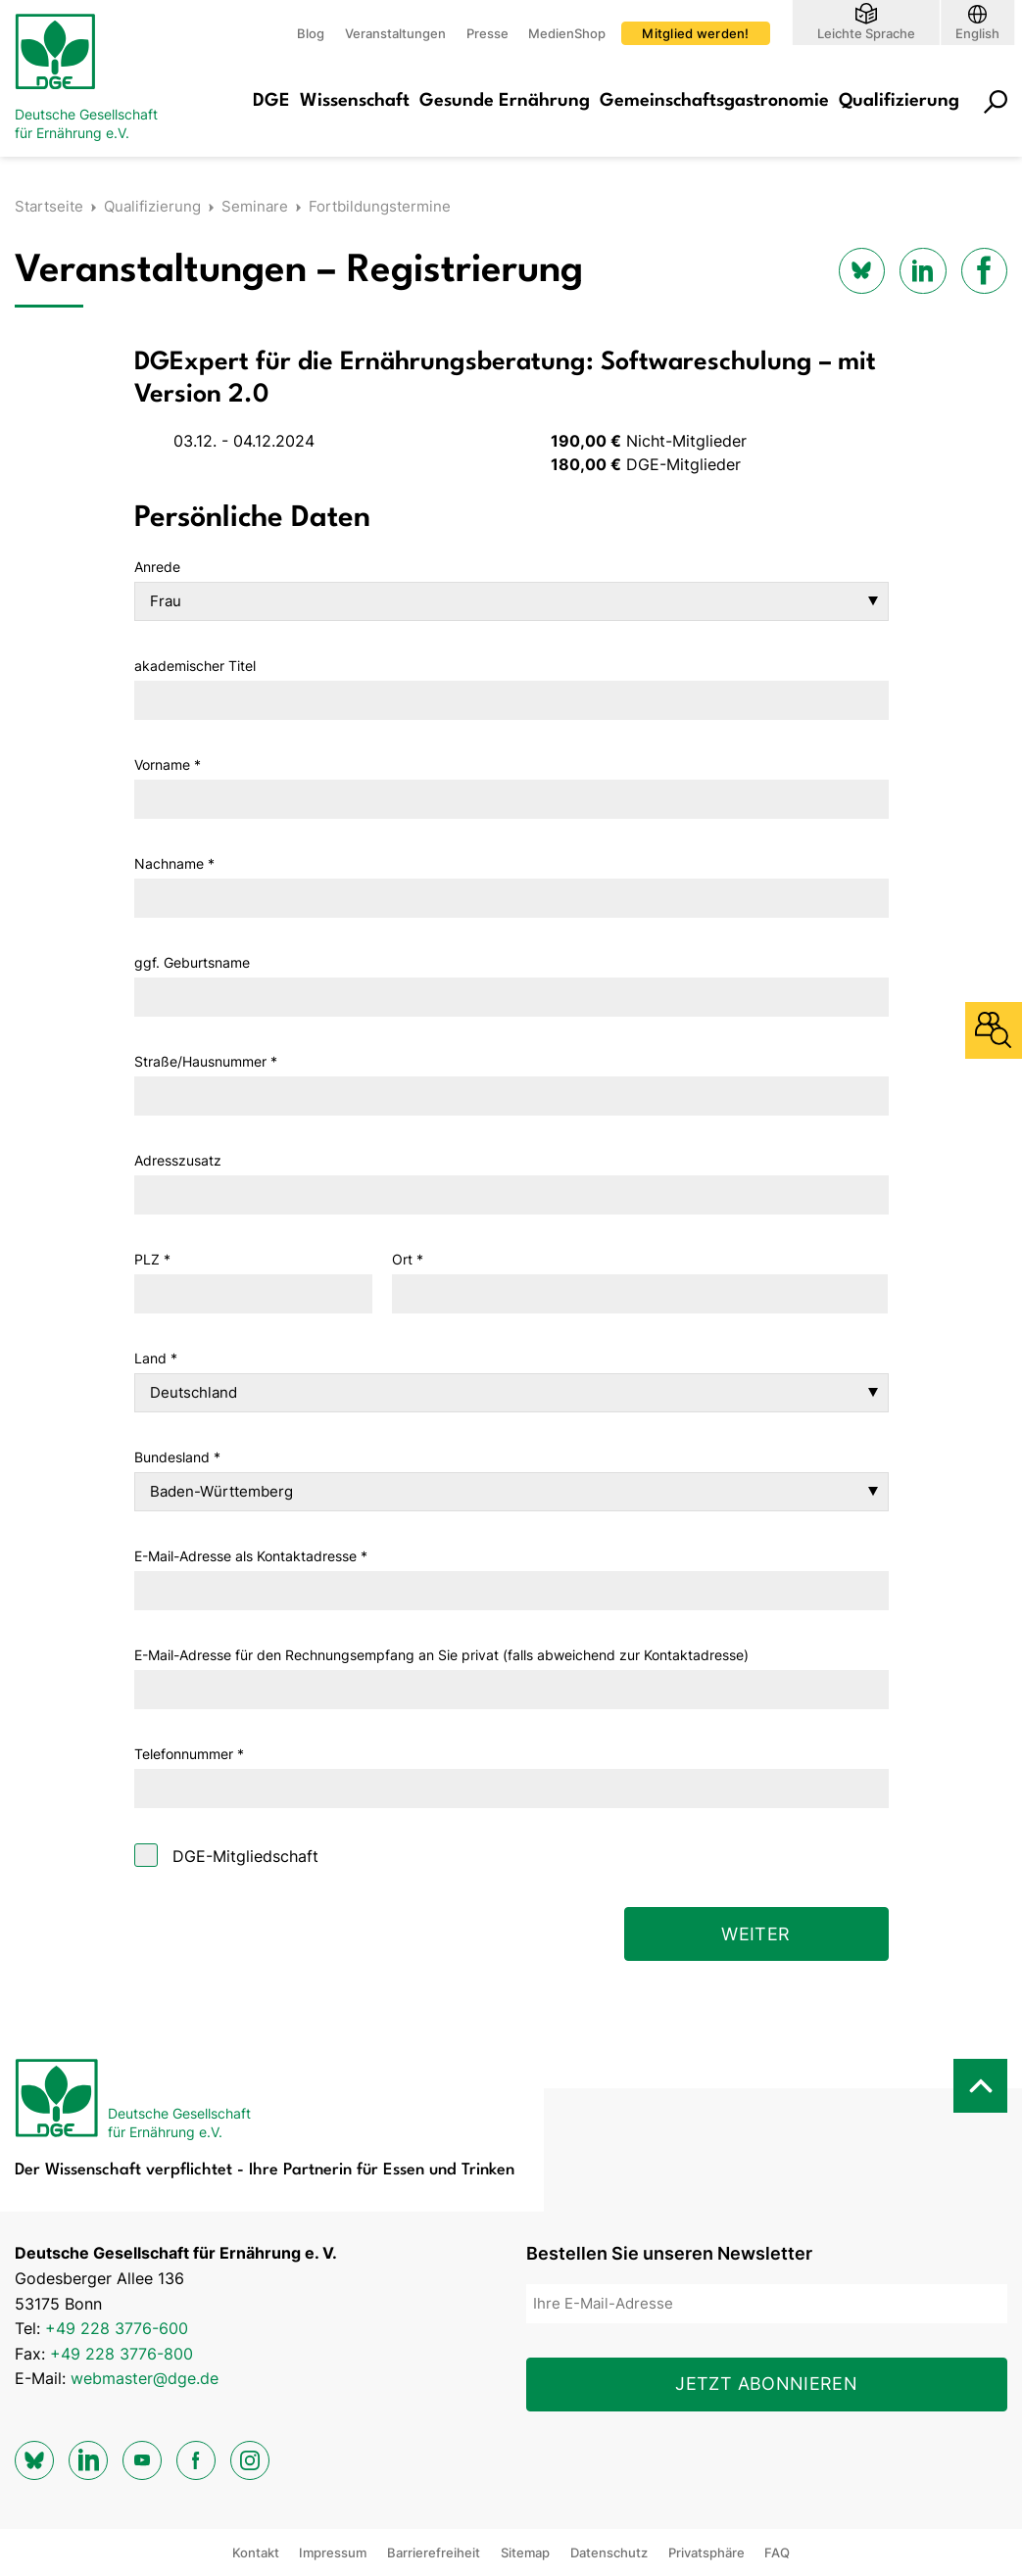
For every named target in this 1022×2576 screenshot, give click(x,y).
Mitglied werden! (695, 33)
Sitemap (525, 2552)
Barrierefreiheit (433, 2552)
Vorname (167, 764)
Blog (310, 33)
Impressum (332, 2552)
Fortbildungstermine (380, 206)
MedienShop (567, 33)
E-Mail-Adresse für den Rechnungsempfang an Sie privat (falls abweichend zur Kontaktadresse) (441, 1654)
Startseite (49, 206)
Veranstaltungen (395, 33)
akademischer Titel (195, 665)
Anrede (157, 566)
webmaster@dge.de (145, 2378)
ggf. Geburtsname (192, 962)
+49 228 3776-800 (121, 2353)
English (977, 32)
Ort (407, 1259)
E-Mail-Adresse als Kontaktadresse (250, 1556)
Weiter (755, 1934)
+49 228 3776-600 (116, 2328)
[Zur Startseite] (93, 78)
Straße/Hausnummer (205, 1061)
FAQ (777, 2552)
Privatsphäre (706, 2552)
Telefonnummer (189, 1753)
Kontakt (255, 2552)
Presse (487, 33)
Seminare (254, 206)
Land (155, 1358)
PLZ (152, 1259)
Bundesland (177, 1457)
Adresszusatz (177, 1160)
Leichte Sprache (866, 32)
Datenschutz (609, 2552)
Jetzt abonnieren (766, 2383)
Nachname (174, 863)
